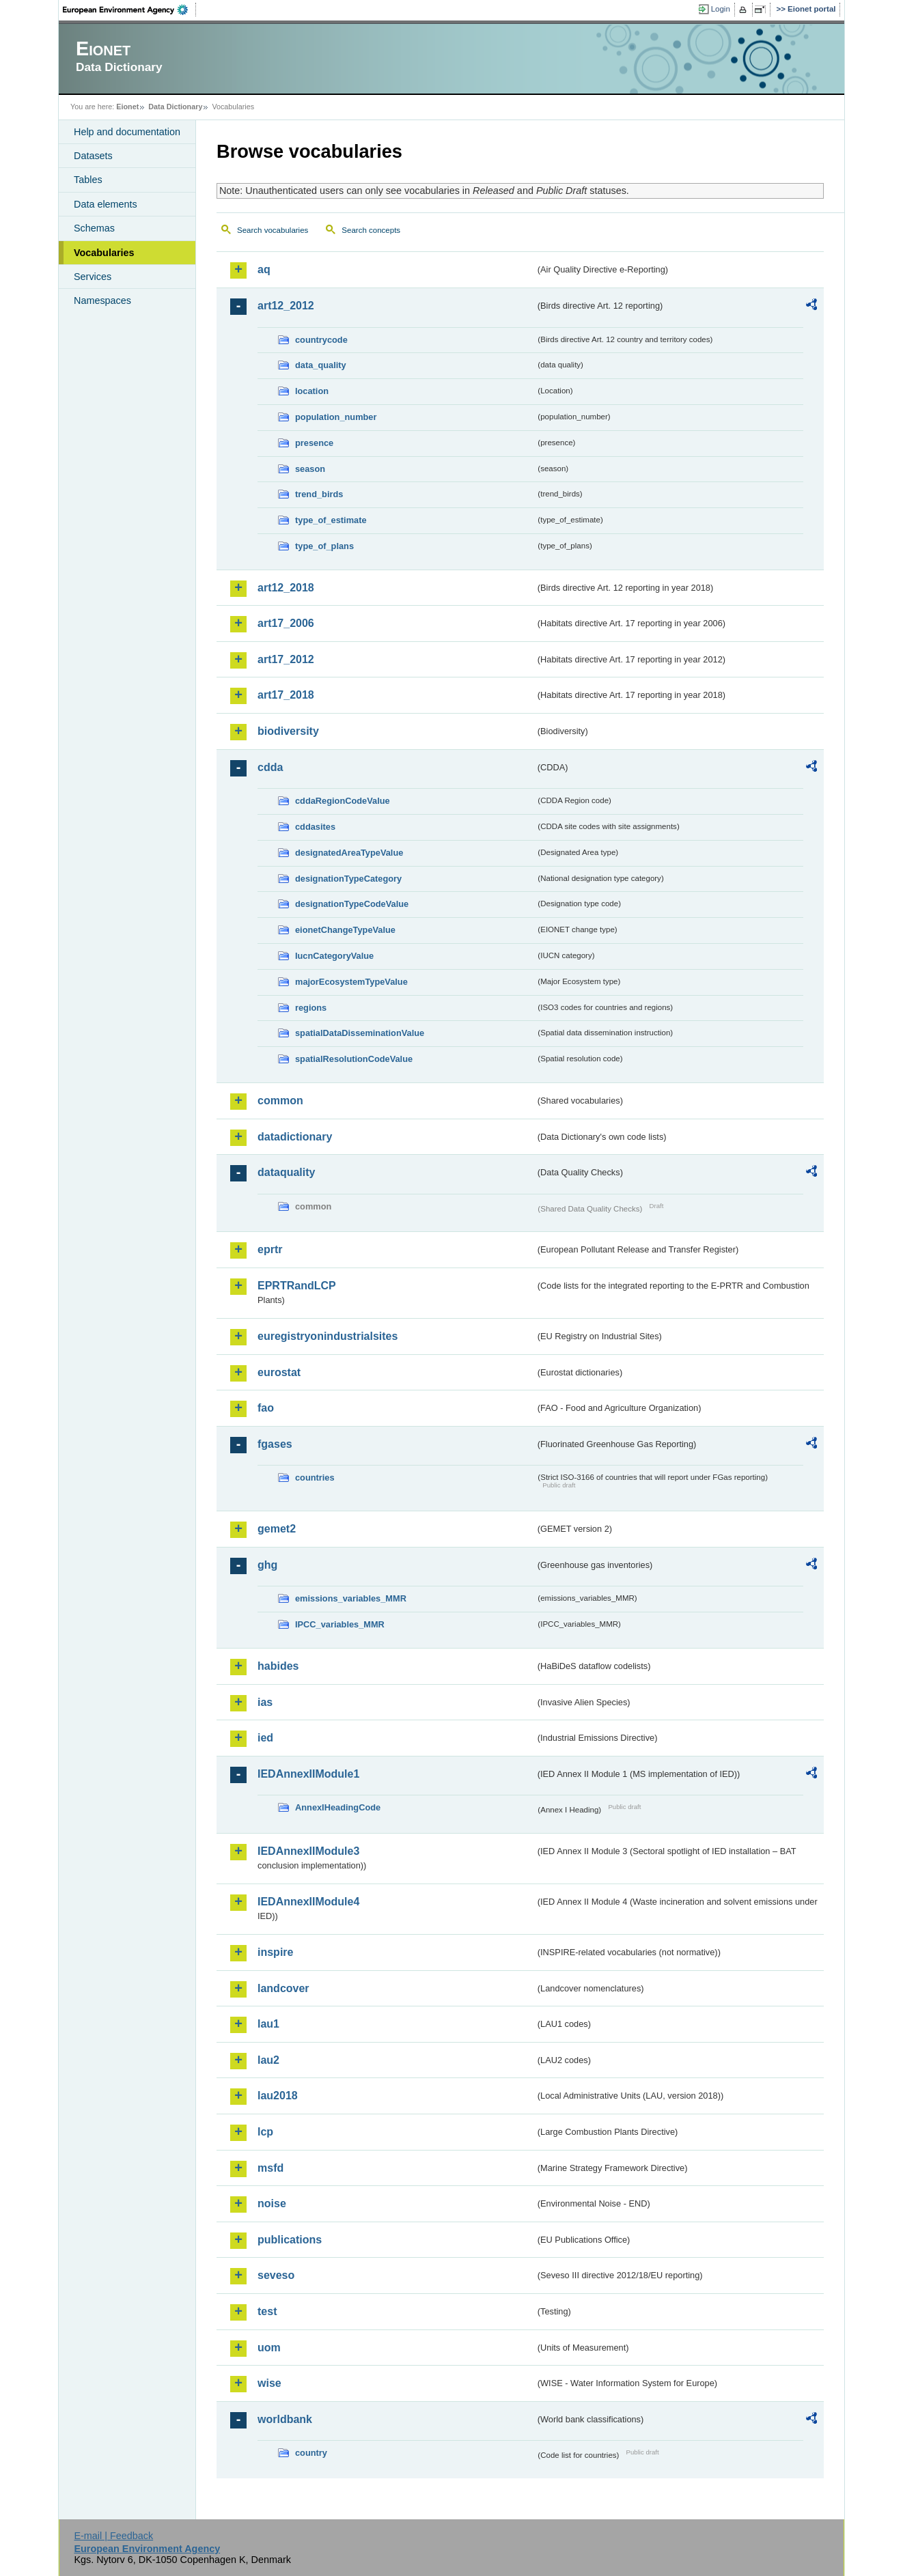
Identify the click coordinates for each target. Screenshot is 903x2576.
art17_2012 (286, 659)
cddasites (315, 827)
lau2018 (278, 2095)
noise (272, 2203)
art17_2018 (286, 695)
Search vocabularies (272, 230)
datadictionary (295, 1137)
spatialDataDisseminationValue (359, 1033)
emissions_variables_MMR (350, 1598)
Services (92, 276)
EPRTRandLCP (297, 1285)
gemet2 (277, 1529)
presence (314, 443)
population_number (335, 417)
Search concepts (371, 230)
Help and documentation (127, 131)
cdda (270, 767)
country (311, 2453)
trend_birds (319, 494)
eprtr (270, 1249)
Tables (88, 179)
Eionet (127, 106)
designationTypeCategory (348, 878)
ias (265, 1702)
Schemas (94, 228)
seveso (276, 2275)
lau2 (268, 2060)
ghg (267, 1565)
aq (264, 269)
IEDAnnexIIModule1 (308, 1774)
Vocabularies (104, 252)
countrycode (321, 340)
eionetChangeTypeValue (345, 930)
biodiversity (288, 731)
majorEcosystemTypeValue (351, 982)
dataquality (286, 1172)
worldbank (285, 2419)
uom (269, 2347)
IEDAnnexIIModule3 (308, 1851)
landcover (283, 1988)
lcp (265, 2132)
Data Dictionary (175, 106)
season (310, 469)
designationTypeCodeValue (351, 904)
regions (311, 1008)
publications (290, 2239)
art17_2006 (286, 623)
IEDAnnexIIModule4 (308, 1901)
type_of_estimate (331, 520)
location (312, 391)
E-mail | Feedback (113, 2535)
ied (265, 1738)
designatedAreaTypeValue (349, 853)
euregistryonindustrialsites (328, 1336)
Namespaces (102, 300)
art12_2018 (286, 587)
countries (315, 1477)
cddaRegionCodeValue (342, 801)
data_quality (320, 365)
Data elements (105, 204)
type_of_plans (324, 546)
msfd (270, 2168)
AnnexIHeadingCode (337, 1807)
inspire (275, 1952)
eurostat (279, 1372)
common (280, 1100)
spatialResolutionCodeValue (354, 1059)
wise (269, 2383)
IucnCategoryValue (334, 956)
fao (266, 1408)
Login (720, 9)
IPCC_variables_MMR (340, 1624)
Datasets (93, 155)
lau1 (268, 2024)
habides (278, 1666)
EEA (130, 9)
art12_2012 (286, 305)
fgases (275, 1444)
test (267, 2311)
